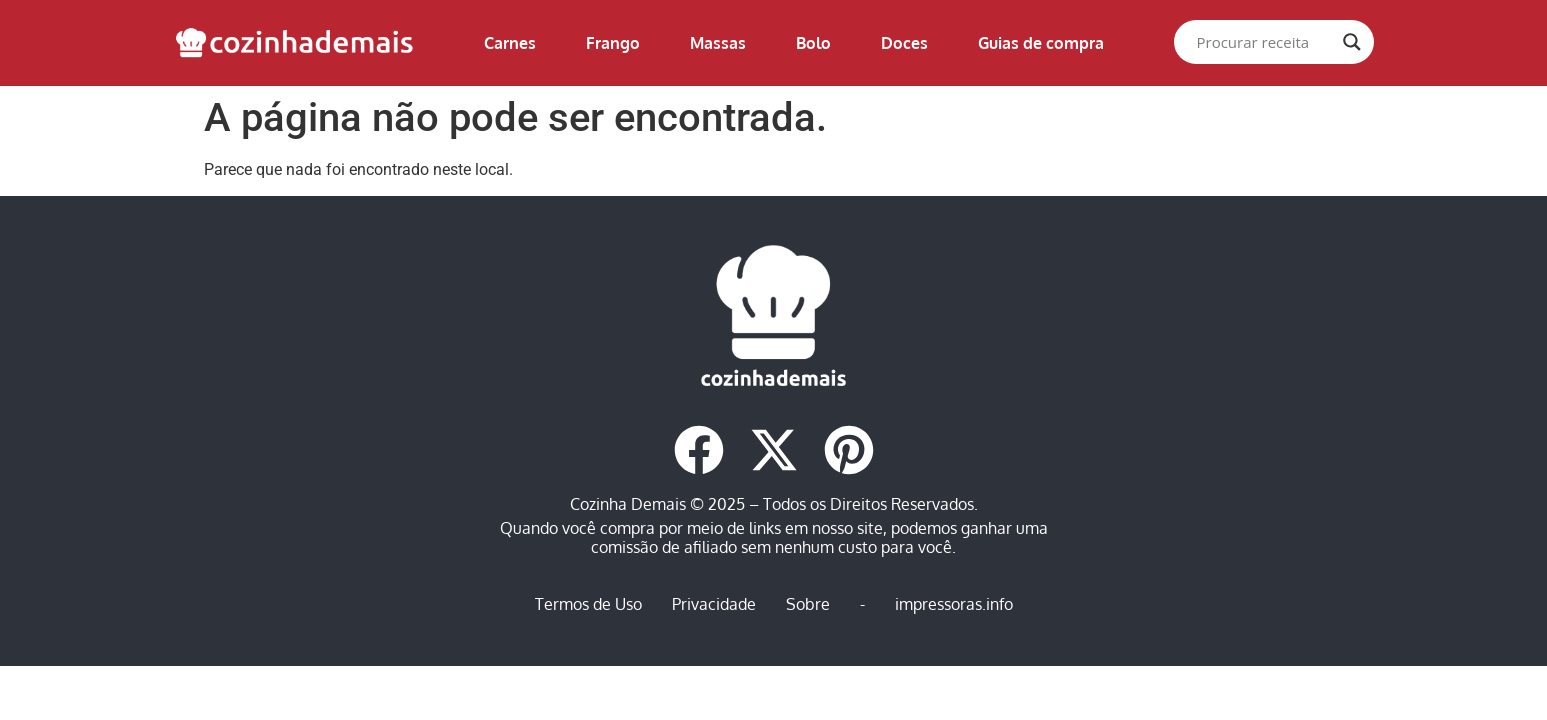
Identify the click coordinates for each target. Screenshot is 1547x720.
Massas (718, 43)
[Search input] (1265, 42)
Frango (613, 43)
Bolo (813, 43)
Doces (904, 43)
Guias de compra (1041, 43)
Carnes (510, 43)
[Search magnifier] (1352, 42)
